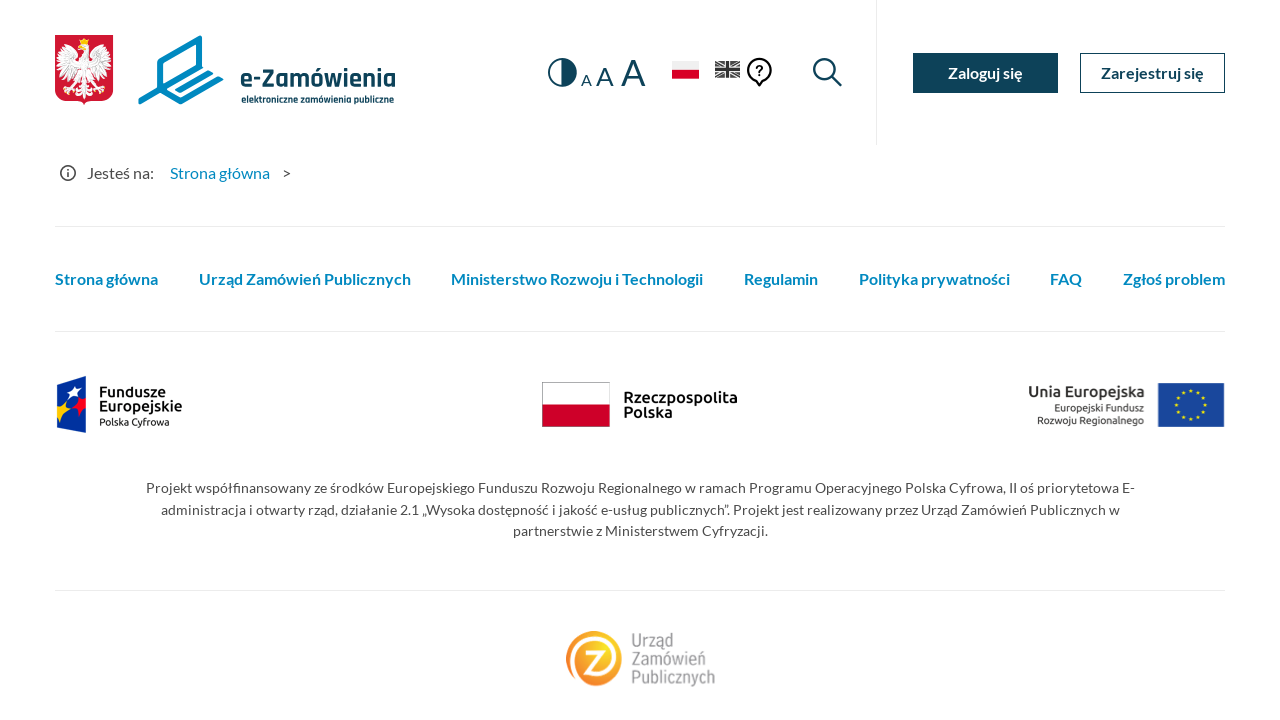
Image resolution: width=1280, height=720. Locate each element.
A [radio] (586, 80)
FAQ (1066, 278)
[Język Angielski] (728, 72)
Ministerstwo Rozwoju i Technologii (577, 278)
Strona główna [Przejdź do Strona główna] (220, 172)
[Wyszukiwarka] (827, 72)
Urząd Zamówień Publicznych (305, 278)
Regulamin (781, 278)
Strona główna (106, 278)
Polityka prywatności (934, 278)
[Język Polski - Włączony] (685, 72)
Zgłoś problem (1174, 278)
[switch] (562, 72)
